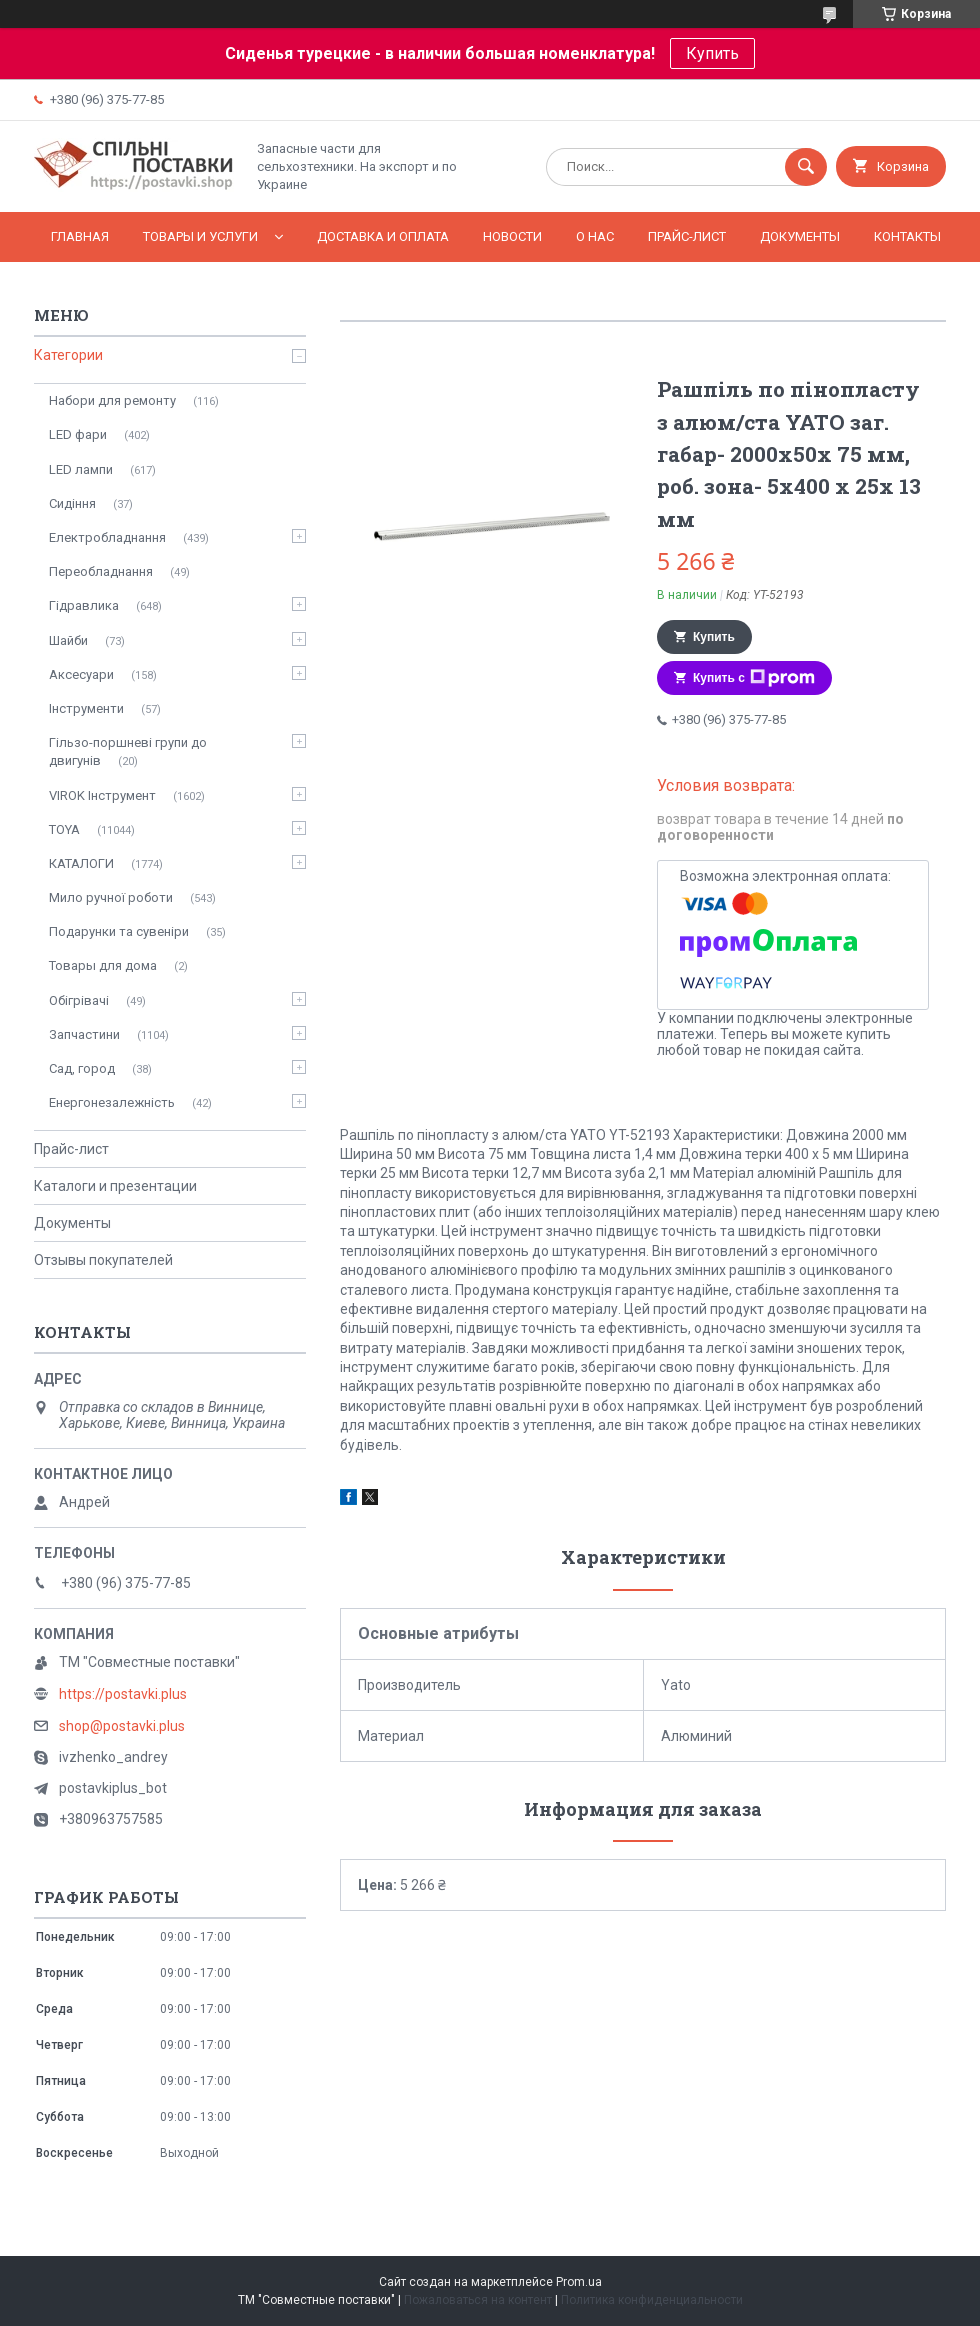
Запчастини (84, 1034)
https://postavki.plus (123, 1694)
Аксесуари (81, 674)
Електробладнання (107, 537)
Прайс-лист (687, 236)
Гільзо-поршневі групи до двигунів (128, 751)
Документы (800, 236)
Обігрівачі (79, 1000)
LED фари (78, 434)
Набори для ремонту (112, 400)
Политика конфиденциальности (652, 2300)
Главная (80, 236)
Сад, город (82, 1068)
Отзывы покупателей (103, 1260)
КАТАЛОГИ (81, 863)
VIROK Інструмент (102, 795)
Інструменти (86, 708)
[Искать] (806, 167)
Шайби (68, 640)
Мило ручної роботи (111, 897)
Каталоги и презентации (115, 1186)
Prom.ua (579, 2282)
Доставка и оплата (383, 236)
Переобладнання (101, 571)
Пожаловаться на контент (478, 2300)
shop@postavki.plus (122, 1726)
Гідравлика (84, 605)
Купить (712, 53)
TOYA (64, 829)
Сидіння (72, 503)
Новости (512, 236)
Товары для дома (103, 965)
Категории (68, 355)
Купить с (754, 678)
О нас (595, 236)
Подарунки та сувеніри (119, 931)
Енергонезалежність (112, 1102)
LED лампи (81, 469)
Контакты (907, 236)
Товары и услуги (200, 236)
